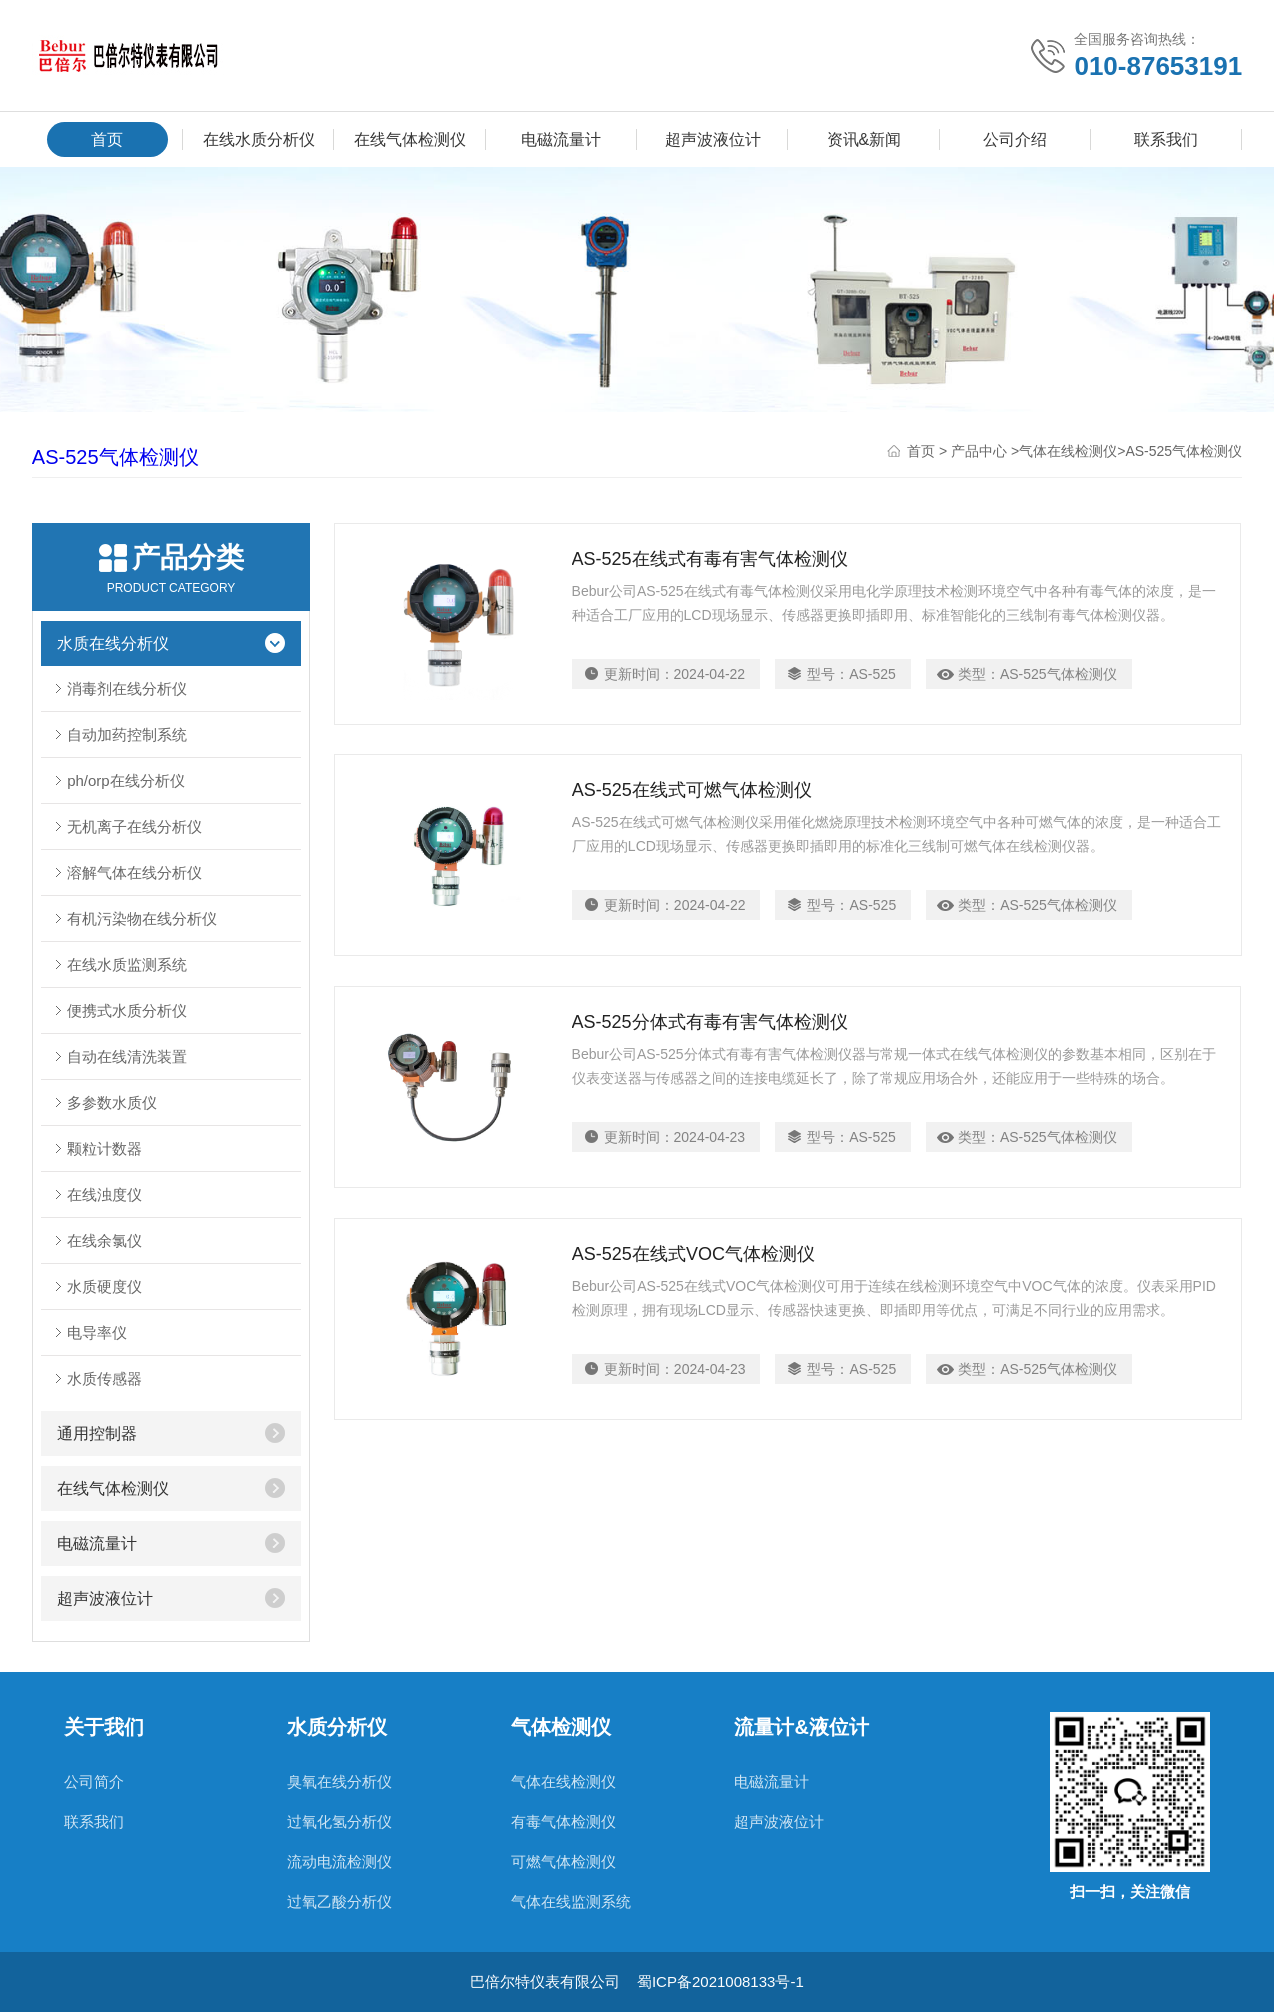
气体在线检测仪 (1068, 451)
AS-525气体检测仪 (115, 457)
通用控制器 (97, 1433)
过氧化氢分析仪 (339, 1821)
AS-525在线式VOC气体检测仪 (693, 1255)
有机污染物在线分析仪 (142, 918)
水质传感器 (104, 1378)
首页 (107, 139)
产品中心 (979, 451)
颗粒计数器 (104, 1148)
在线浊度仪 (104, 1194)
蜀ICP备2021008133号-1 (720, 1981)
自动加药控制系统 (127, 734)
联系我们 (1166, 139)
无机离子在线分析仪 (134, 826)
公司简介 (94, 1781)
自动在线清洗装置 (127, 1056)
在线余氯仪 (104, 1240)
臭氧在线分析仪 (339, 1781)
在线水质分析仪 (259, 139)
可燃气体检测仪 (563, 1861)
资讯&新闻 (864, 139)
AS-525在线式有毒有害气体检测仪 (710, 559)
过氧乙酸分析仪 (339, 1901)
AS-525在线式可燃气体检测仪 (692, 791)
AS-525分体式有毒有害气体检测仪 (710, 1023)
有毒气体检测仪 (563, 1821)
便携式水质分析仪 (127, 1010)
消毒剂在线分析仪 (127, 688)
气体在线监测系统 (571, 1901)
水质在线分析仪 (113, 643)
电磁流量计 (561, 139)
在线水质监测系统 (127, 964)
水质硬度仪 (104, 1286)
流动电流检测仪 (339, 1861)
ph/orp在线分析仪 (126, 780)
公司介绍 (1015, 139)
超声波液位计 (713, 139)
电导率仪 (97, 1332)
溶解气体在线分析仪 (134, 872)
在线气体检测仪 (410, 139)
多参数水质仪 (112, 1102)
